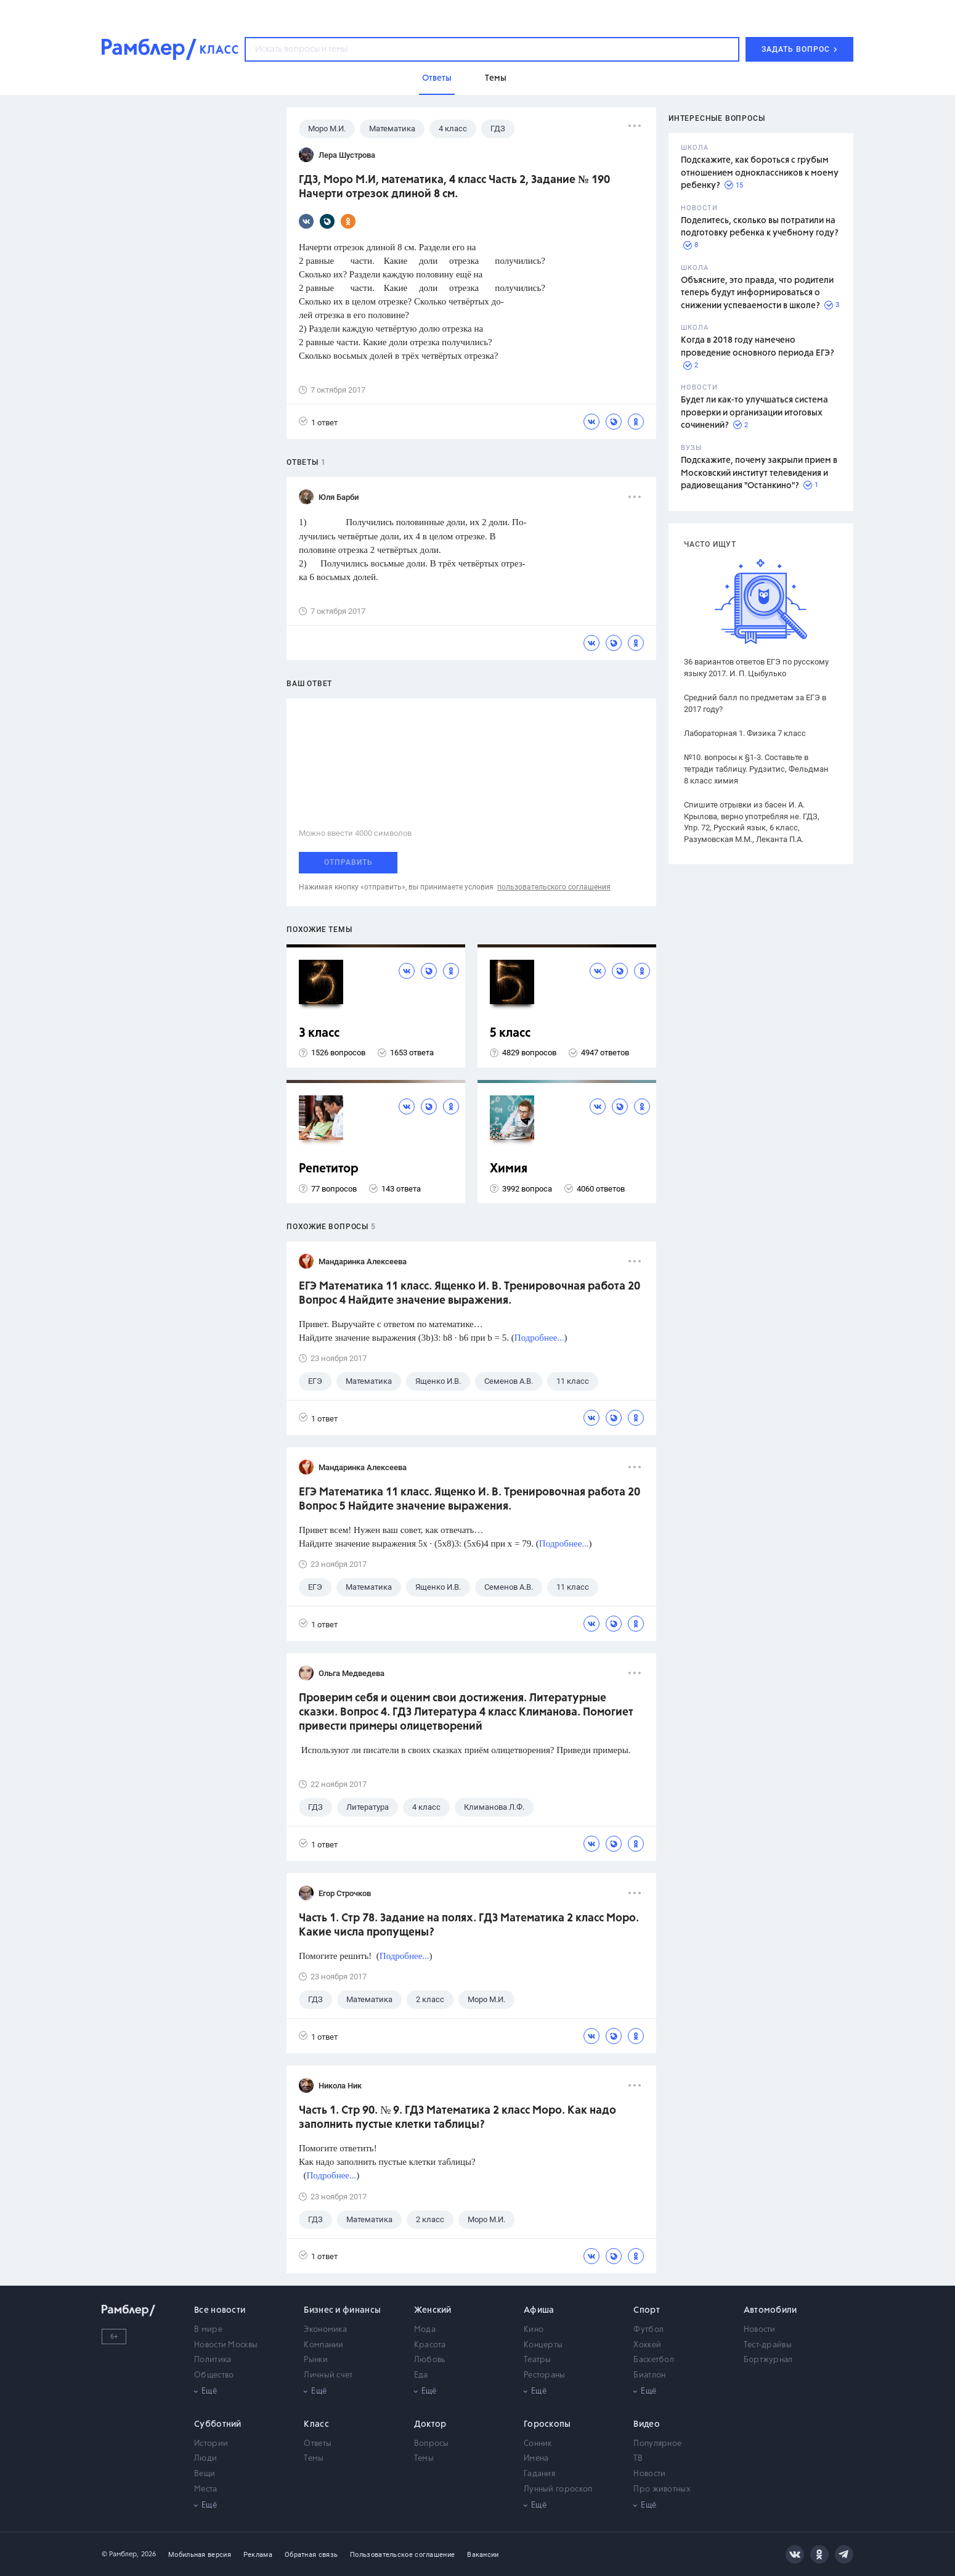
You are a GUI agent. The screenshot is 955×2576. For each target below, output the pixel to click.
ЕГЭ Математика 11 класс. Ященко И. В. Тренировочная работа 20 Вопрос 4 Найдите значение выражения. (469, 1293)
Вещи (204, 2474)
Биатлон (649, 2375)
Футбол (648, 2330)
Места (205, 2489)
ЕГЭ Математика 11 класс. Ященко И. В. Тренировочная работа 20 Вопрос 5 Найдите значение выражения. (469, 1499)
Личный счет (328, 2375)
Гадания (539, 2474)
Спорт (646, 2310)
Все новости (219, 2310)
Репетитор (329, 1169)
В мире (208, 2330)
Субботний (218, 2424)
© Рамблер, (120, 2554)
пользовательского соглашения (554, 887)
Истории (211, 2444)
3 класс (319, 1033)
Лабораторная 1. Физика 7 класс (745, 733)
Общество (214, 2375)
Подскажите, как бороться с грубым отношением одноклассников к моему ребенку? (760, 173)
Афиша (539, 2310)
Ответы (317, 2444)
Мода (425, 2330)
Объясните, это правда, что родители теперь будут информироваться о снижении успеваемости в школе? (757, 293)
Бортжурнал (768, 2360)
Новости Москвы (226, 2345)
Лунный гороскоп (558, 2489)
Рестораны (545, 2375)
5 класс (510, 1033)
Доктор (430, 2424)
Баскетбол (653, 2360)
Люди (205, 2459)
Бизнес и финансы (342, 2310)
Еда (421, 2375)
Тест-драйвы (768, 2345)
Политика (212, 2360)
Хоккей (647, 2345)
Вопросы (431, 2444)
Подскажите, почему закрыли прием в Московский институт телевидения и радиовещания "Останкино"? (759, 473)
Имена (536, 2459)
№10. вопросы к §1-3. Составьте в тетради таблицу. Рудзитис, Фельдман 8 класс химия (756, 769)
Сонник (538, 2444)
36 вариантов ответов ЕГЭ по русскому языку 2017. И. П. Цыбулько (756, 667)
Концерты (543, 2345)
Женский (433, 2310)
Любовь (429, 2360)
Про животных (662, 2489)
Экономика (325, 2330)
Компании (323, 2345)
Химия (508, 1169)
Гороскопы (547, 2424)
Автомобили (770, 2310)
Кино (533, 2330)
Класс (316, 2424)
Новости (760, 2330)
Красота (430, 2345)
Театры (537, 2360)
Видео (646, 2424)
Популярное (657, 2444)
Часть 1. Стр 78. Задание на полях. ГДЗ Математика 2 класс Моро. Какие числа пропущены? (469, 1925)
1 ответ (318, 422)
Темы (313, 2459)
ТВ (638, 2459)
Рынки (316, 2360)
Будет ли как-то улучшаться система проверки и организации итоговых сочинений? (754, 413)
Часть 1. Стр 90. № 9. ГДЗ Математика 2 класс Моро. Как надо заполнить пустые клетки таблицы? (457, 2117)
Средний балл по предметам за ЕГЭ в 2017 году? (755, 703)
